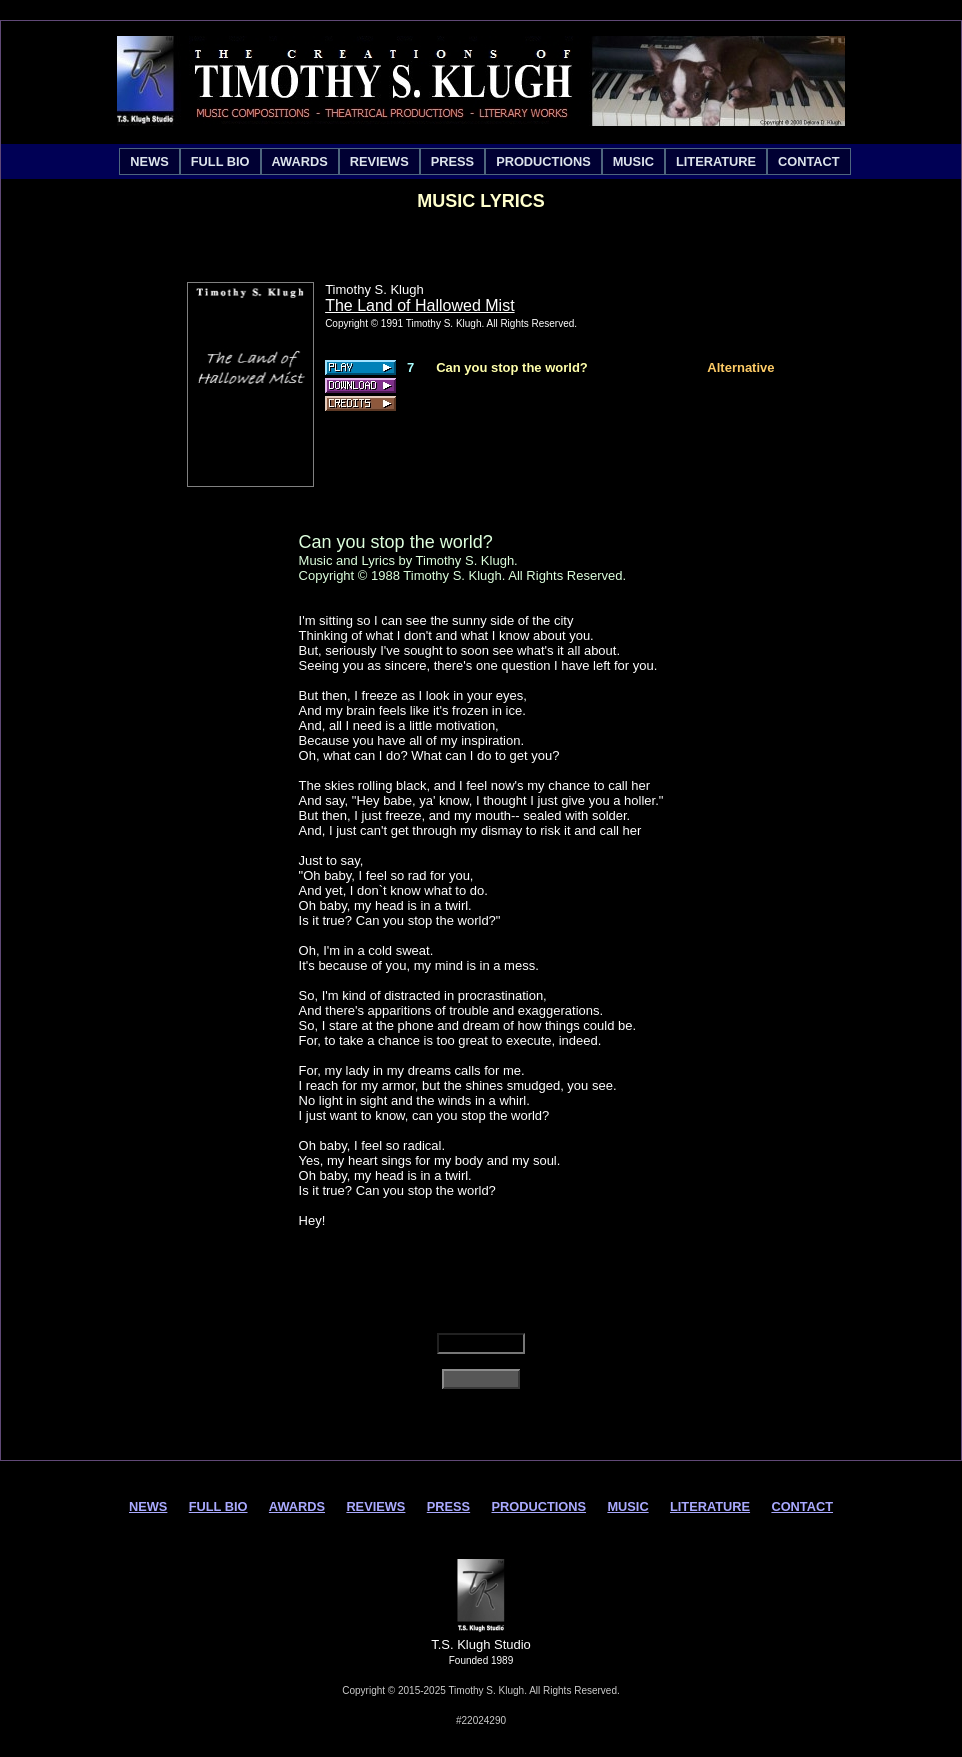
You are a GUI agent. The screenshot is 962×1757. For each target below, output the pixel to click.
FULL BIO (220, 161)
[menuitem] (149, 161)
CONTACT (809, 161)
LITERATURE (716, 161)
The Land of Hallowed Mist (419, 305)
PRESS (452, 161)
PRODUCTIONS (543, 161)
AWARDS (300, 161)
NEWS (149, 161)
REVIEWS (379, 161)
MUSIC (633, 161)
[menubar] (484, 161)
